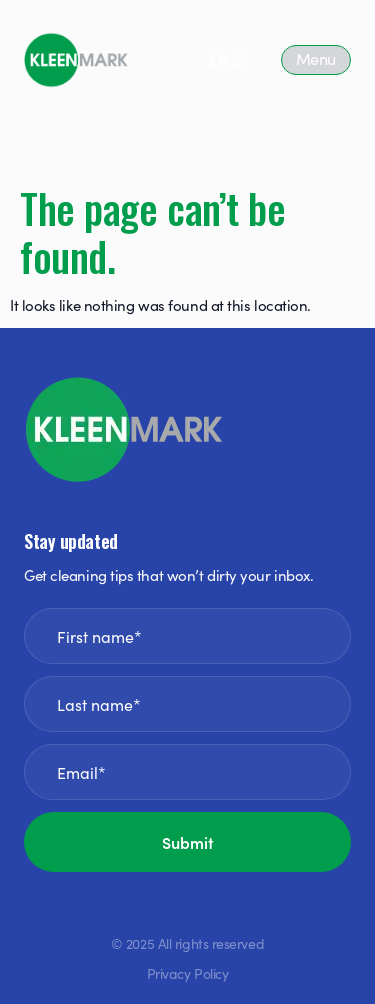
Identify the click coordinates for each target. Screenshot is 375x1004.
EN (218, 59)
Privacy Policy (188, 973)
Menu (316, 58)
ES (240, 59)
